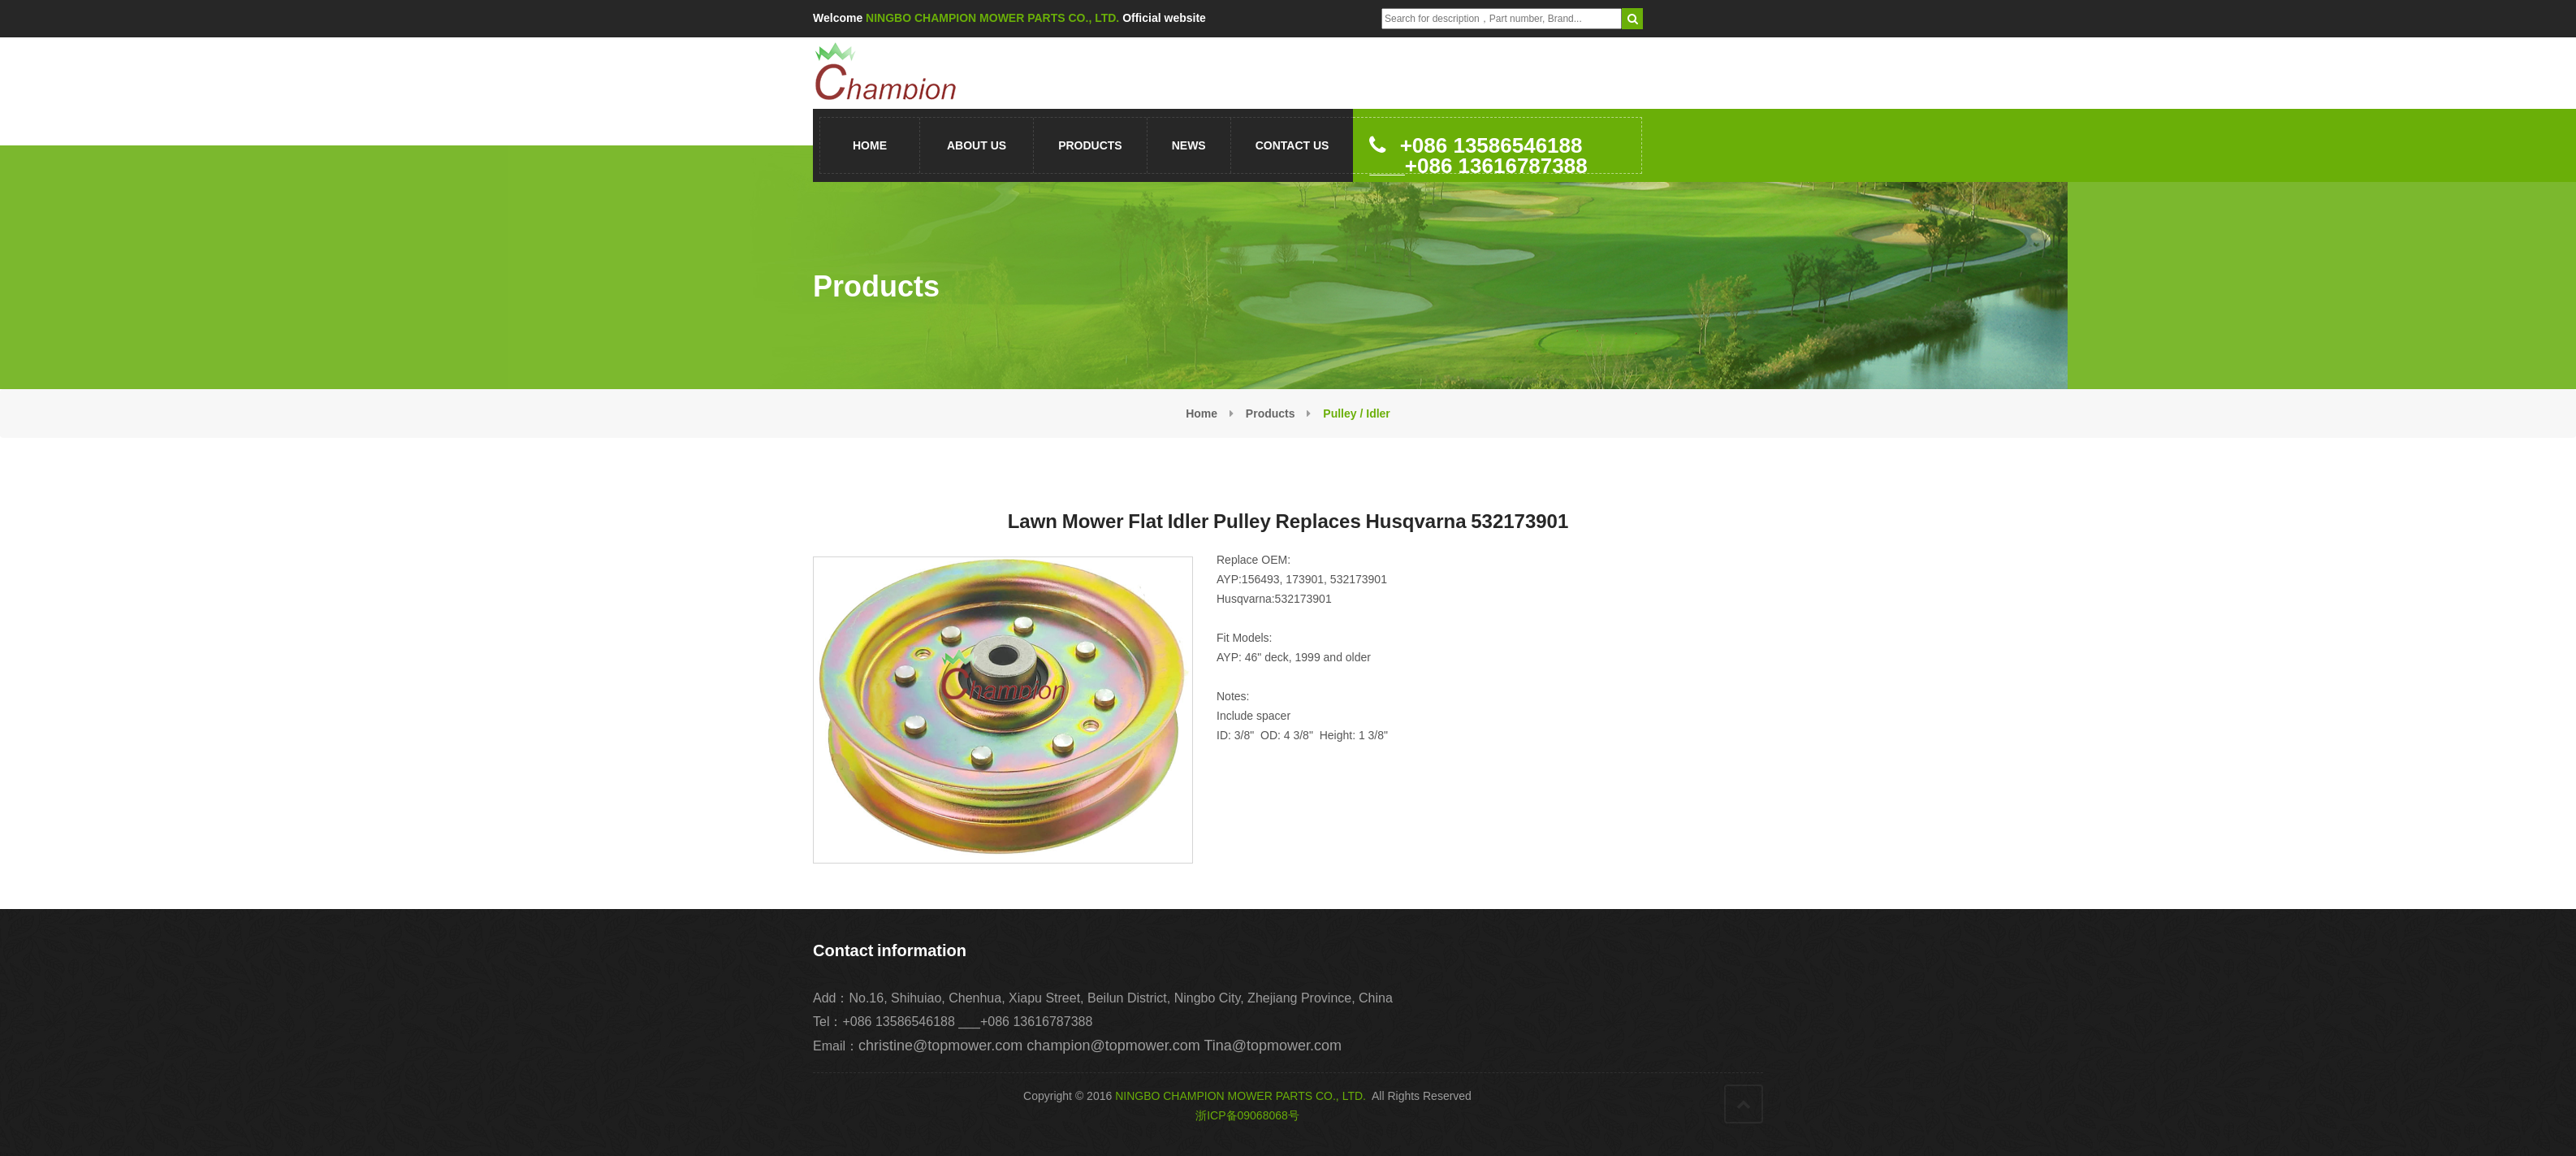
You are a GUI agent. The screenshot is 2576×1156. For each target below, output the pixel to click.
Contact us (1292, 145)
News (1189, 145)
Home (870, 145)
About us (976, 145)
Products (1090, 145)
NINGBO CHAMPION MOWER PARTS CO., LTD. (1240, 1095)
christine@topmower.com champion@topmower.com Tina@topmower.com (1100, 1045)
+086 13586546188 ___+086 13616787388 (1478, 153)
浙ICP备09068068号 (1247, 1115)
